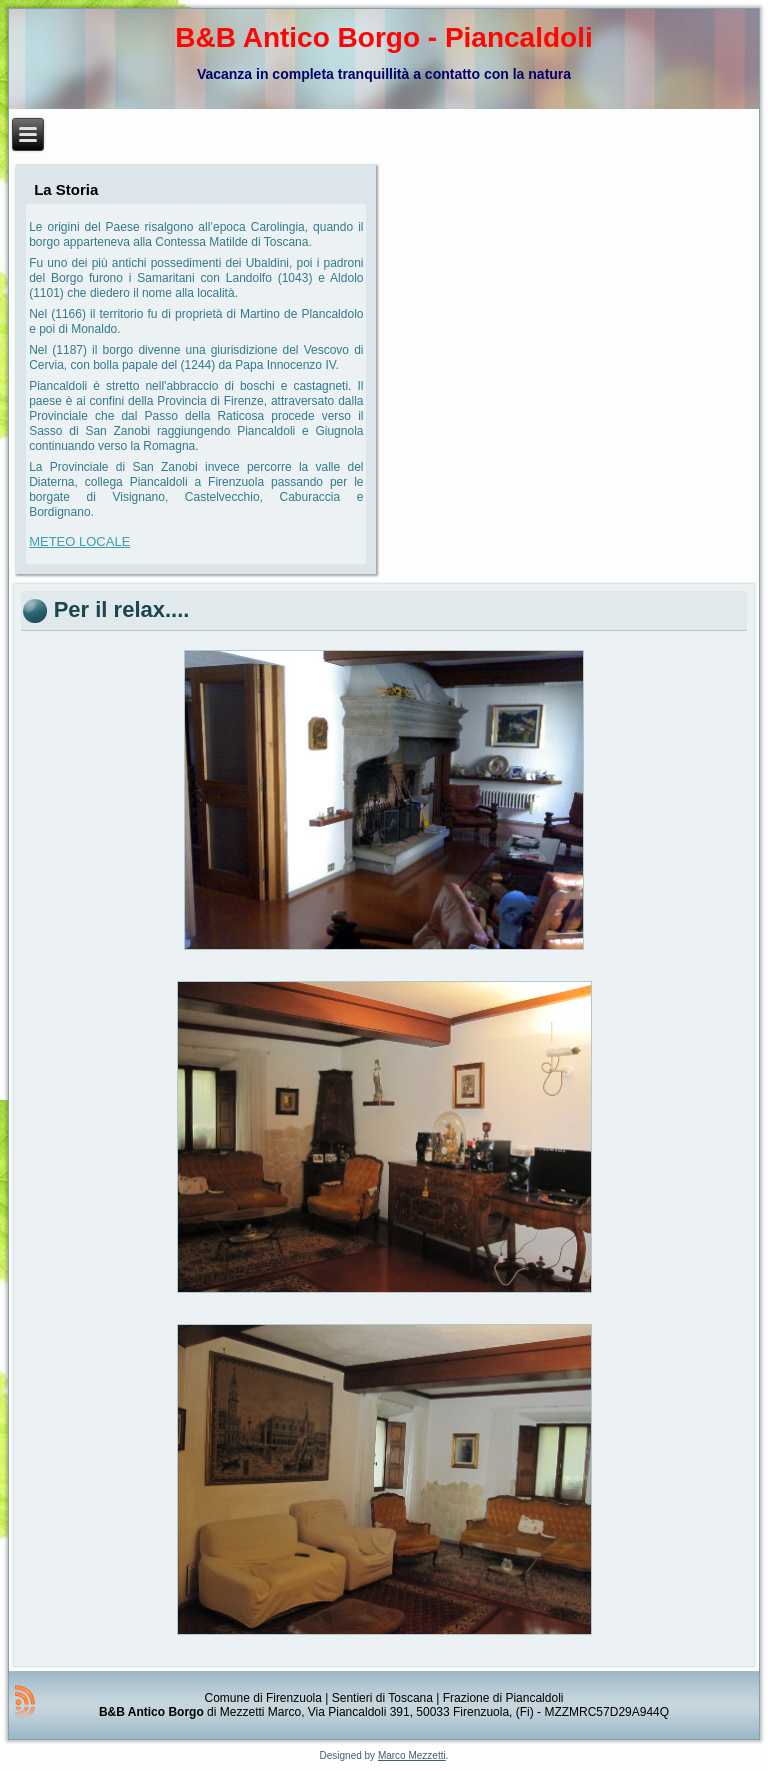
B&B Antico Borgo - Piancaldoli (383, 37)
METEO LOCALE (79, 541)
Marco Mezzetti (412, 1755)
